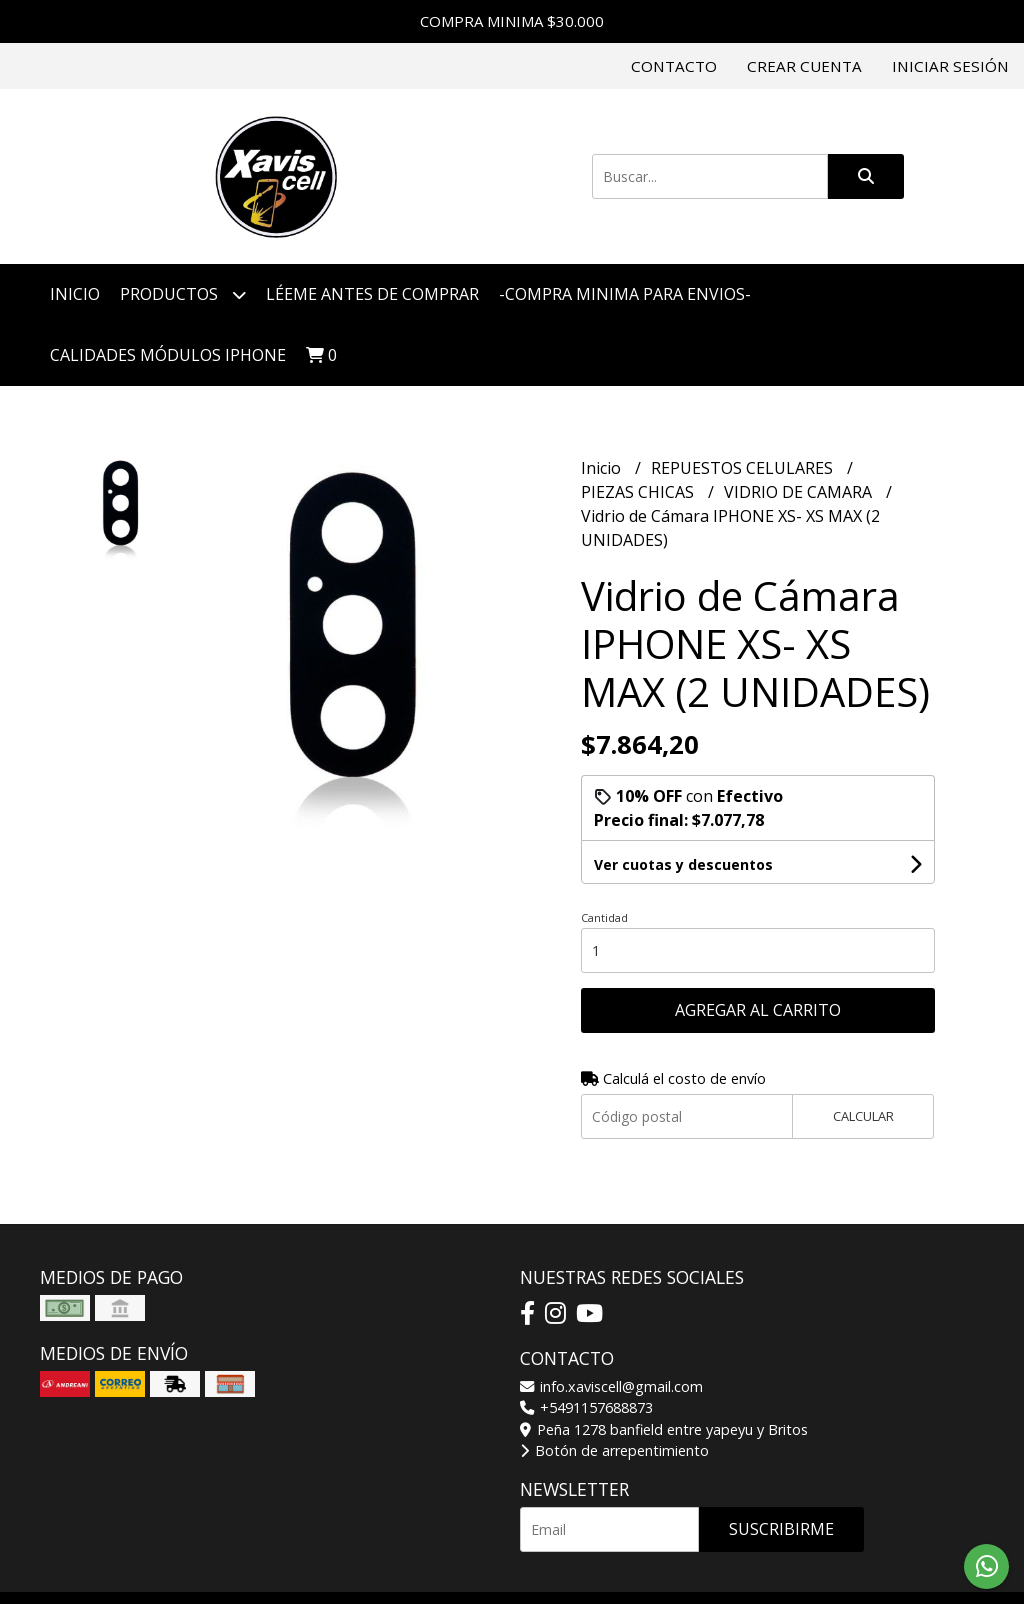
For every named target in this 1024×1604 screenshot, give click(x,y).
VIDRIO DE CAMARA (800, 492)
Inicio (75, 294)
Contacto (674, 66)
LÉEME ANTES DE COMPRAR (372, 294)
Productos (183, 294)
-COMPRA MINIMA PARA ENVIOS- (625, 294)
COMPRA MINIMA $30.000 (512, 21)
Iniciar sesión (950, 66)
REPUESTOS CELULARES (744, 468)
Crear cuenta (804, 66)
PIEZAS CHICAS (639, 492)
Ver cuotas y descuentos (683, 864)
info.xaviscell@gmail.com (611, 1386)
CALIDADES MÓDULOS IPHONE (168, 355)
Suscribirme (781, 1529)
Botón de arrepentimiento (614, 1450)
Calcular (863, 1116)
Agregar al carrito (758, 1010)
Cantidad (604, 917)
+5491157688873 (586, 1407)
